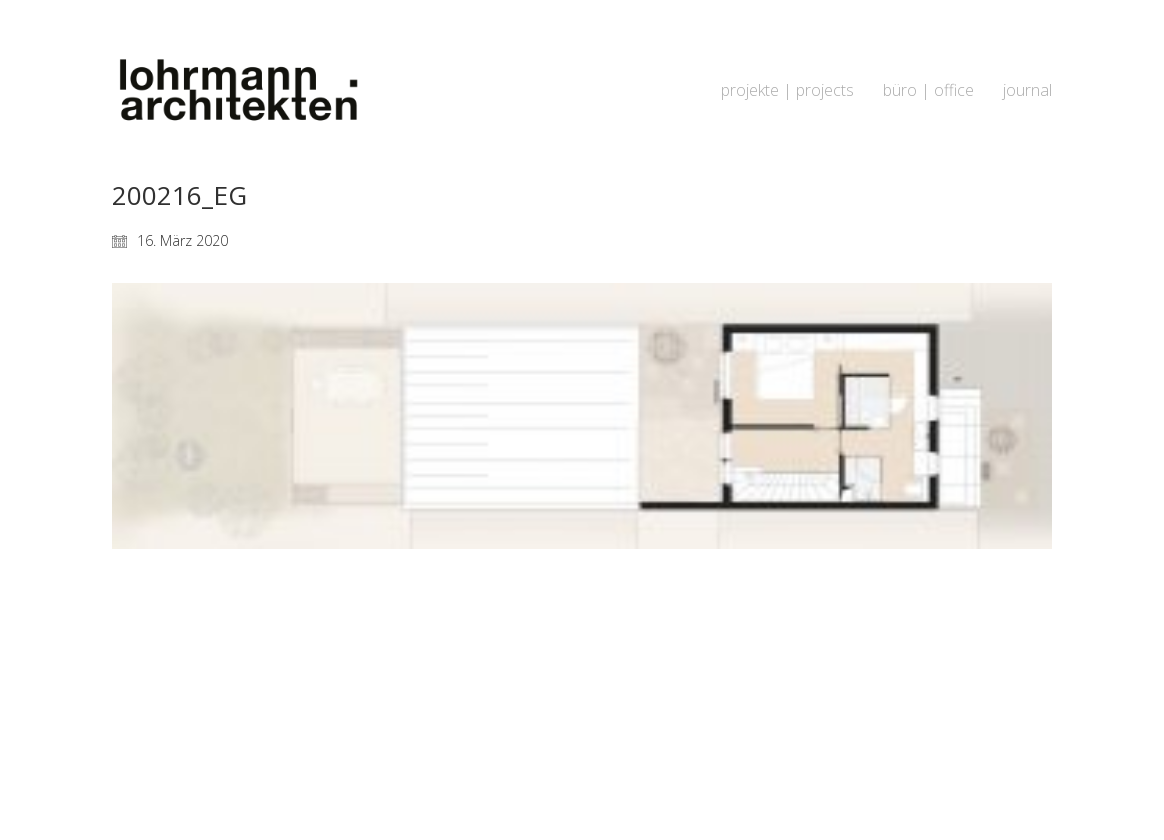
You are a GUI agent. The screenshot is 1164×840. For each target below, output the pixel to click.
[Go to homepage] (237, 90)
